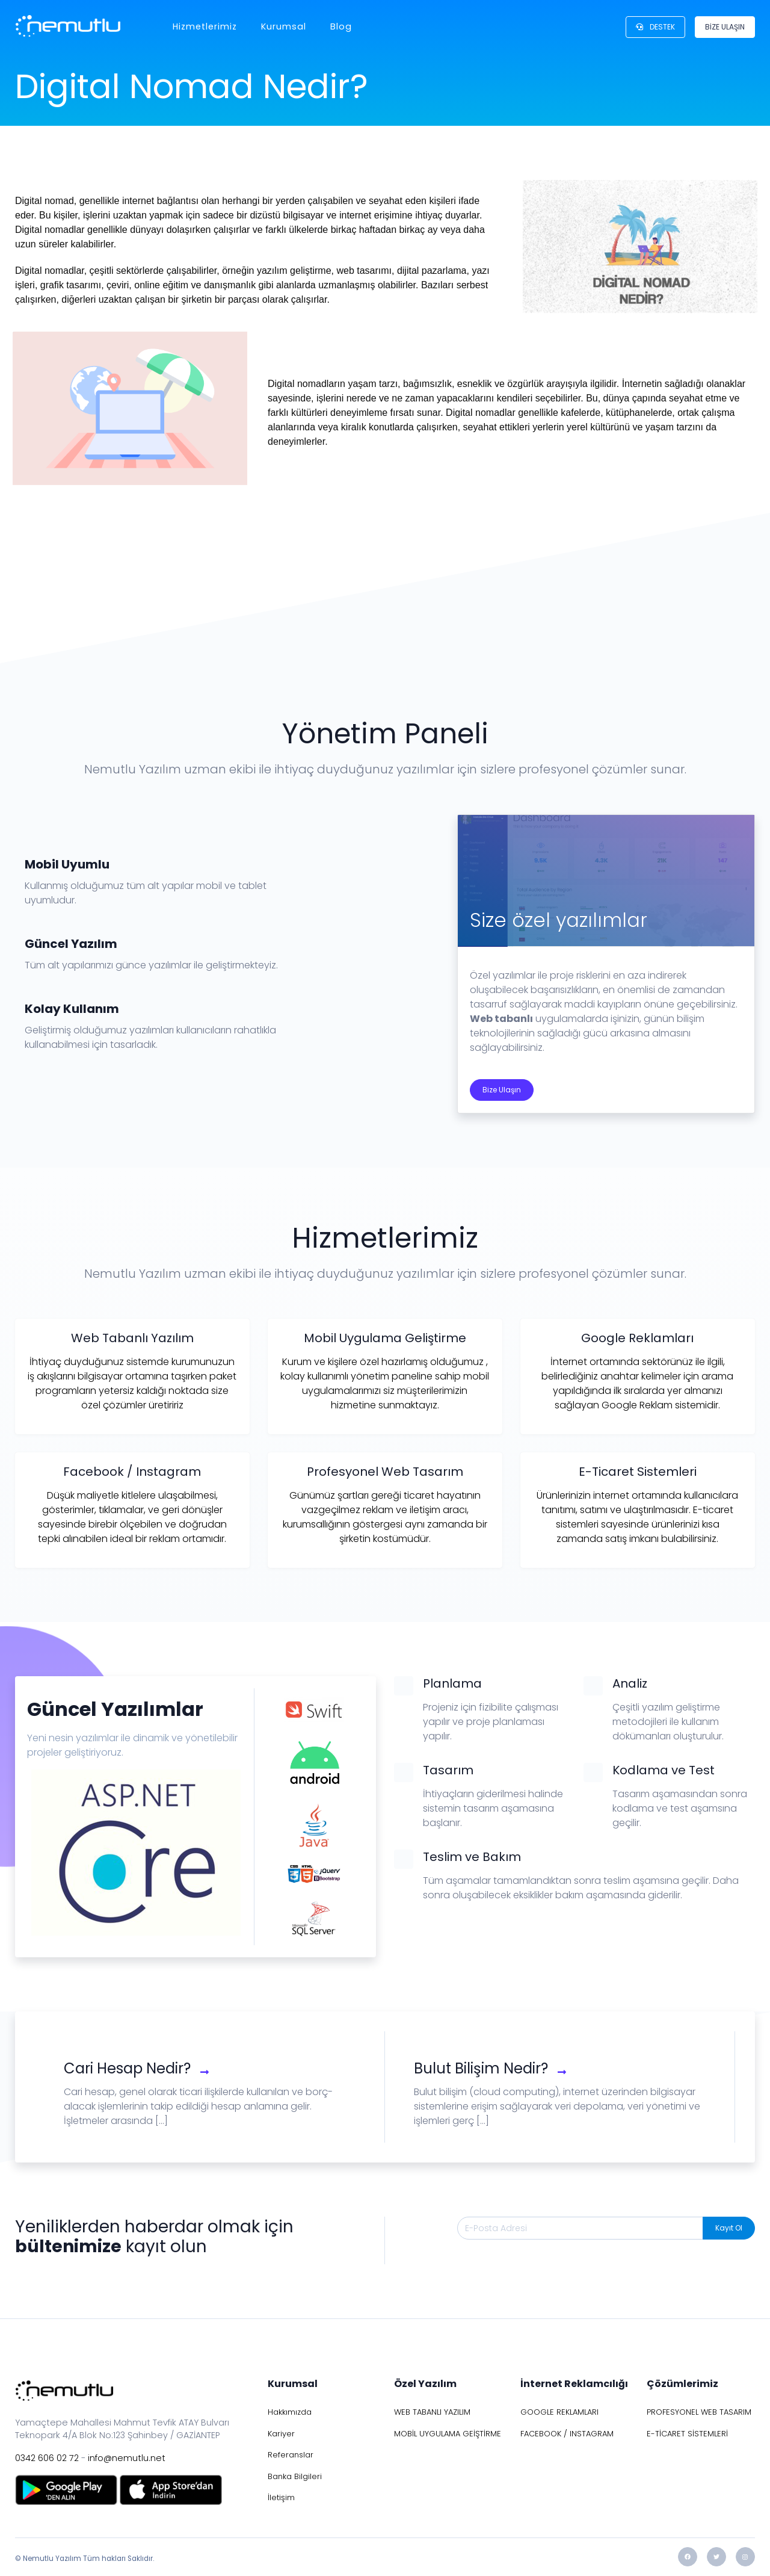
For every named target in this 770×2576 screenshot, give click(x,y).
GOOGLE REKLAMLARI (559, 2412)
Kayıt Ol (728, 2228)
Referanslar (290, 2454)
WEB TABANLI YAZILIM (432, 2412)
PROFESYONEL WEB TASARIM (699, 2412)
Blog (341, 26)
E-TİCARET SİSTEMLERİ (687, 2433)
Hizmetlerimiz (205, 26)
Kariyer (281, 2433)
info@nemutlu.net (126, 2458)
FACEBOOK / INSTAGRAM (567, 2433)
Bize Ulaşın (501, 1090)
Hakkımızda (290, 2412)
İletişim (281, 2497)
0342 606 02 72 (47, 2458)
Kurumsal (283, 26)
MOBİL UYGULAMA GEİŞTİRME (447, 2433)
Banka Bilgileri (295, 2476)
